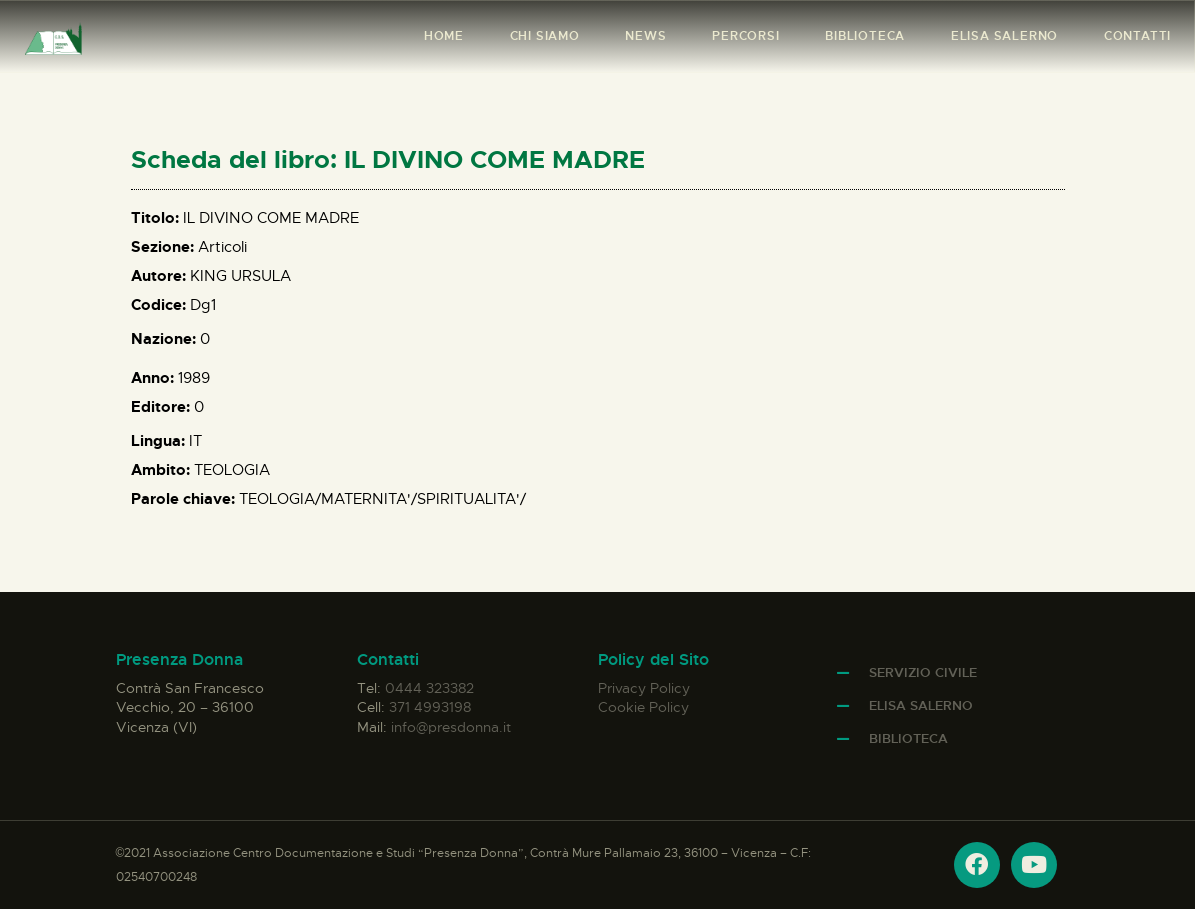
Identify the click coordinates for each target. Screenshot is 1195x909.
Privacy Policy (644, 688)
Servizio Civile (923, 672)
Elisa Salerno (921, 705)
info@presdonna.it (451, 727)
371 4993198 (430, 707)
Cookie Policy (643, 707)
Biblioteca (908, 738)
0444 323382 (429, 688)
